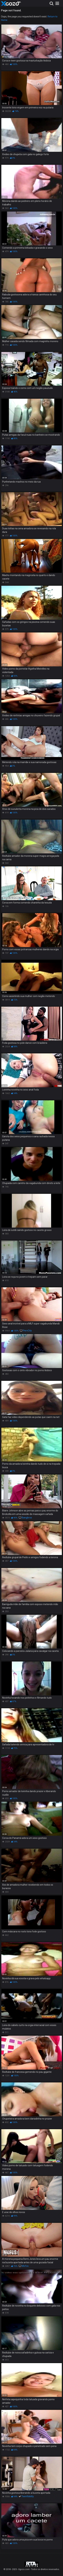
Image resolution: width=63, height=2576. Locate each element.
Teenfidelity (27, 2496)
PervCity (27, 1330)
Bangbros (27, 1517)
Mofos (25, 2266)
